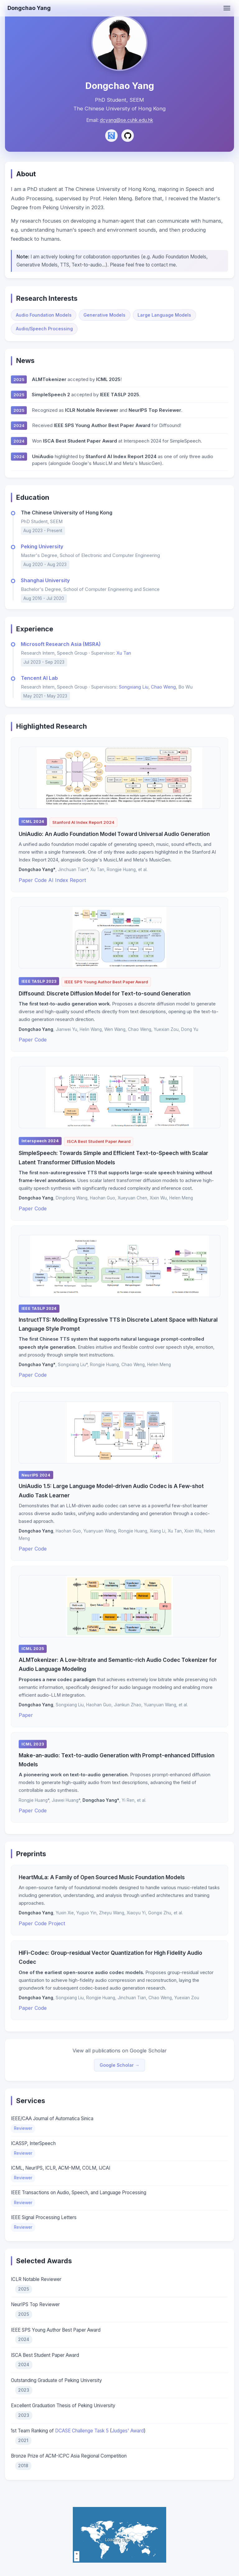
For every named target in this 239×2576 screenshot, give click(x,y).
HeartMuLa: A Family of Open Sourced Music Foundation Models (102, 1884)
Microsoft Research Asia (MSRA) (61, 651)
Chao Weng (163, 694)
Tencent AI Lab (39, 685)
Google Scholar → (119, 2071)
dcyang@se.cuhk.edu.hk (126, 120)
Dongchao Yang (29, 8)
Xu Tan (123, 660)
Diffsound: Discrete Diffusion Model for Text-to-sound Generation (104, 1000)
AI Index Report (67, 887)
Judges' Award (128, 2438)
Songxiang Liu (133, 694)
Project (56, 1930)
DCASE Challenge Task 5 (82, 2438)
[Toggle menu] (227, 8)
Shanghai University (45, 587)
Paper (26, 887)
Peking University (42, 553)
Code (41, 887)
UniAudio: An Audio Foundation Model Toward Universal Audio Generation (114, 840)
